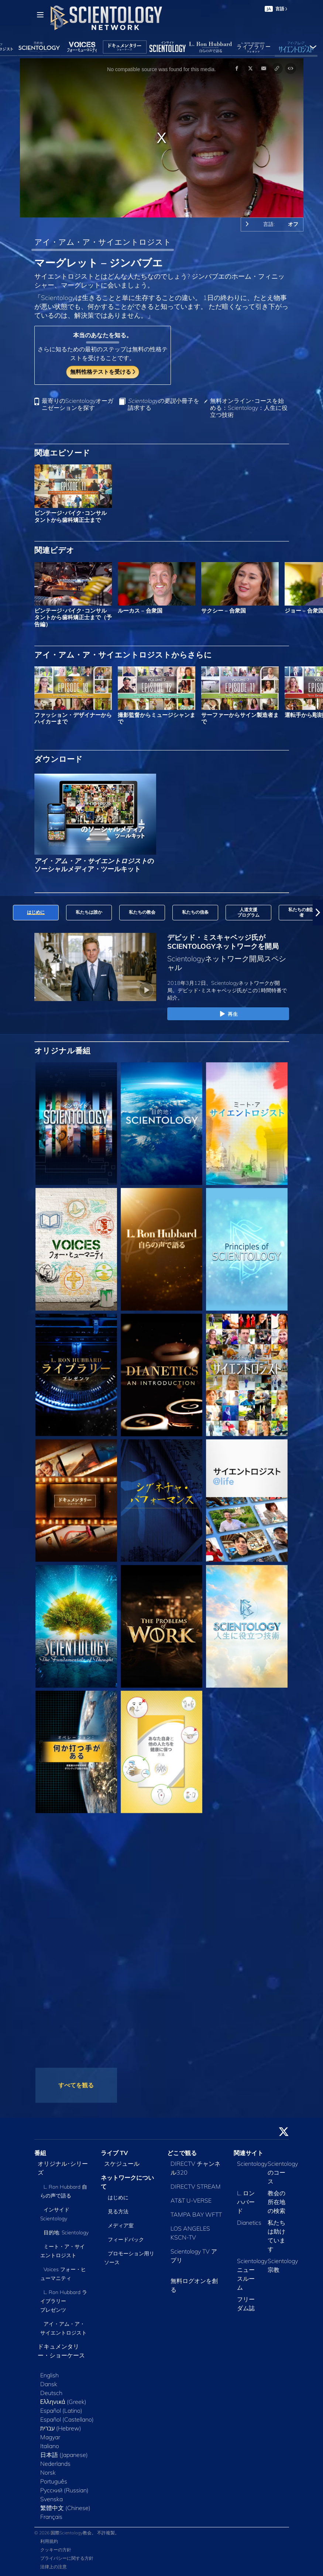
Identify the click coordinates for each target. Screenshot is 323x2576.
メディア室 (121, 2225)
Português (53, 2481)
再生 (228, 1014)
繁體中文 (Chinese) (65, 2507)
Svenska (51, 2499)
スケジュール (122, 2163)
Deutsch (51, 2393)
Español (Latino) (61, 2410)
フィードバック (126, 2239)
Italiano (49, 2446)
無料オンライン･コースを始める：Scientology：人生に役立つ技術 (249, 407)
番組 (40, 2153)
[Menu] (40, 15)
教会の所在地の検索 (276, 2201)
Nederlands (55, 2463)
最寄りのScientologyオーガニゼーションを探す (77, 404)
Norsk (48, 2472)
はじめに (118, 2197)
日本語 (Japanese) (64, 2454)
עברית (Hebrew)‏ (61, 2428)
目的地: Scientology (66, 2232)
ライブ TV (114, 2153)
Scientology (252, 2163)
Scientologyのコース (283, 2172)
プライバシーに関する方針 (66, 2558)
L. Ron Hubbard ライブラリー (63, 2301)
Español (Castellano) (67, 2419)
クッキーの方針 (55, 2549)
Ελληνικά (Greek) (63, 2401)
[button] (318, 912)
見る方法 (118, 2211)
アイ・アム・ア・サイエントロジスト (102, 242)
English (49, 2375)
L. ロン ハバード (246, 2201)
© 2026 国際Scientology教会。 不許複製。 (76, 2532)
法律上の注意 (53, 2566)
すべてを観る (76, 2085)
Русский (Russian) (64, 2490)
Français (51, 2516)
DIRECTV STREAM (196, 2186)
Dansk (48, 2384)
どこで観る (182, 2153)
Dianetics (249, 2222)
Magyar (50, 2437)
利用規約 (49, 2541)
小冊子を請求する (163, 404)
